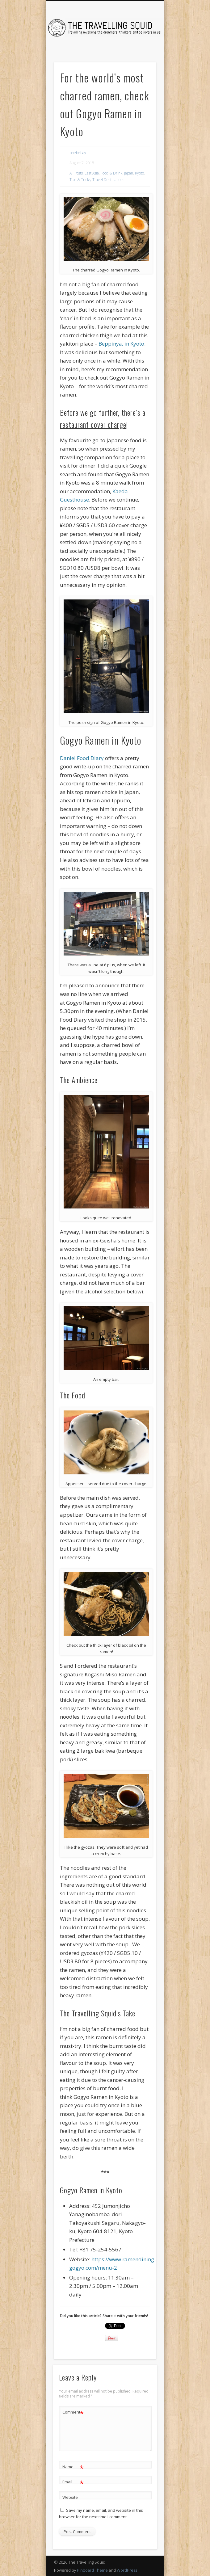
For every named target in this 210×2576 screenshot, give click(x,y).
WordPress (127, 2570)
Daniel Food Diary (82, 758)
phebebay (77, 152)
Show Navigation (141, 55)
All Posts (76, 173)
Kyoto (139, 173)
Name (73, 2466)
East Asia (92, 173)
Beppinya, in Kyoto (121, 343)
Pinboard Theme (92, 2570)
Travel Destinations (108, 179)
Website (70, 2497)
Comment (73, 2412)
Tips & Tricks (79, 179)
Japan (128, 173)
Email (73, 2482)
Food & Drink (111, 173)
